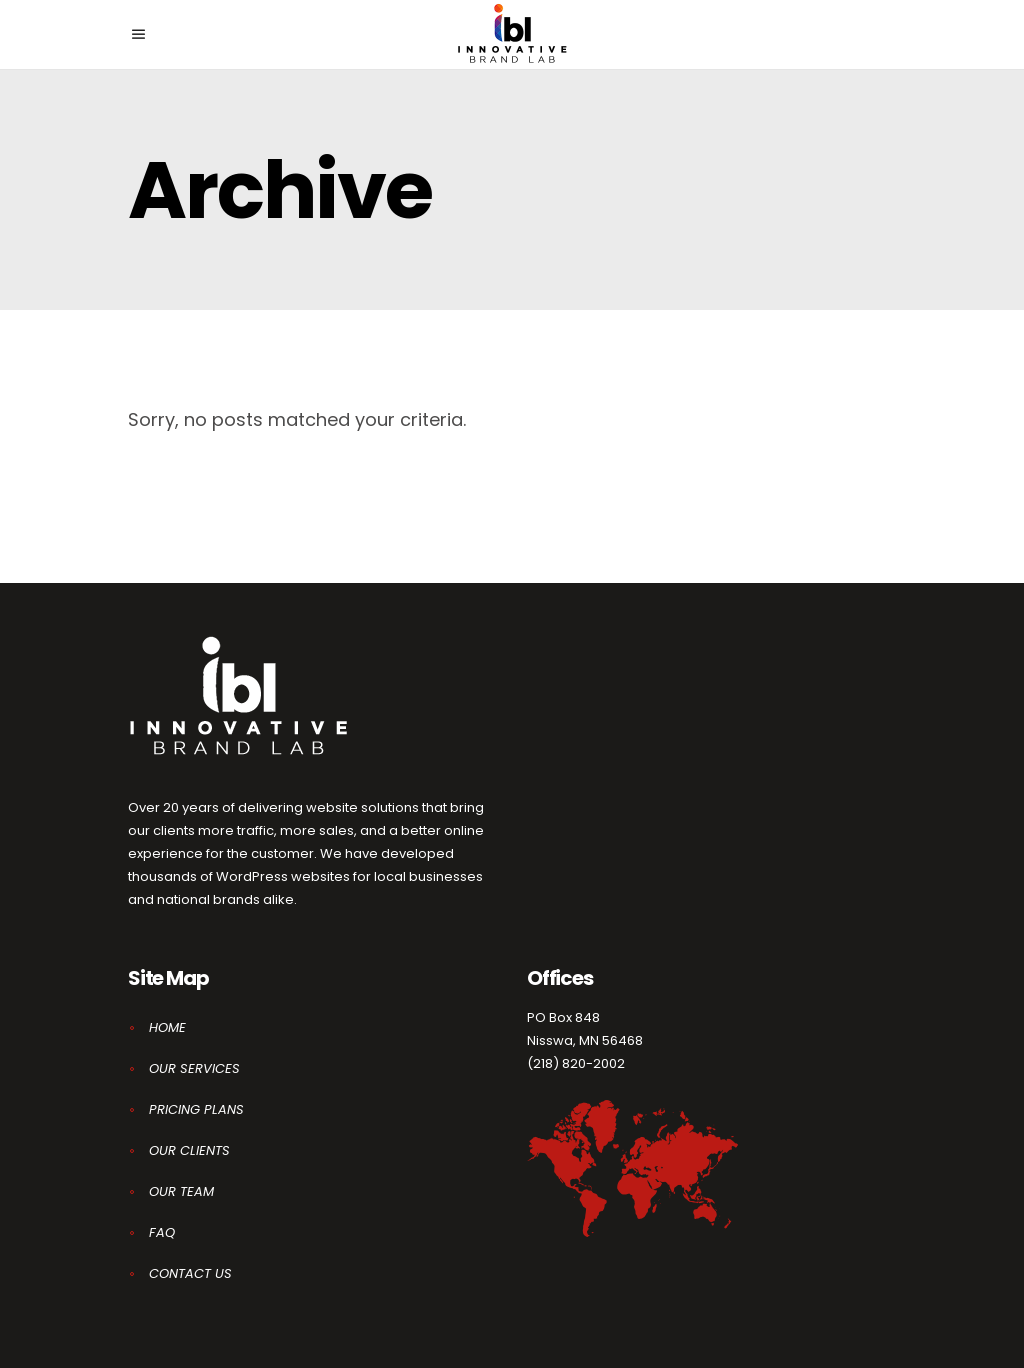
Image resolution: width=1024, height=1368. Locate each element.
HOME (167, 1027)
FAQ (162, 1232)
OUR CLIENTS (189, 1150)
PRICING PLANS (196, 1109)
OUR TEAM (181, 1191)
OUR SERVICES (194, 1068)
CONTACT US (190, 1273)
